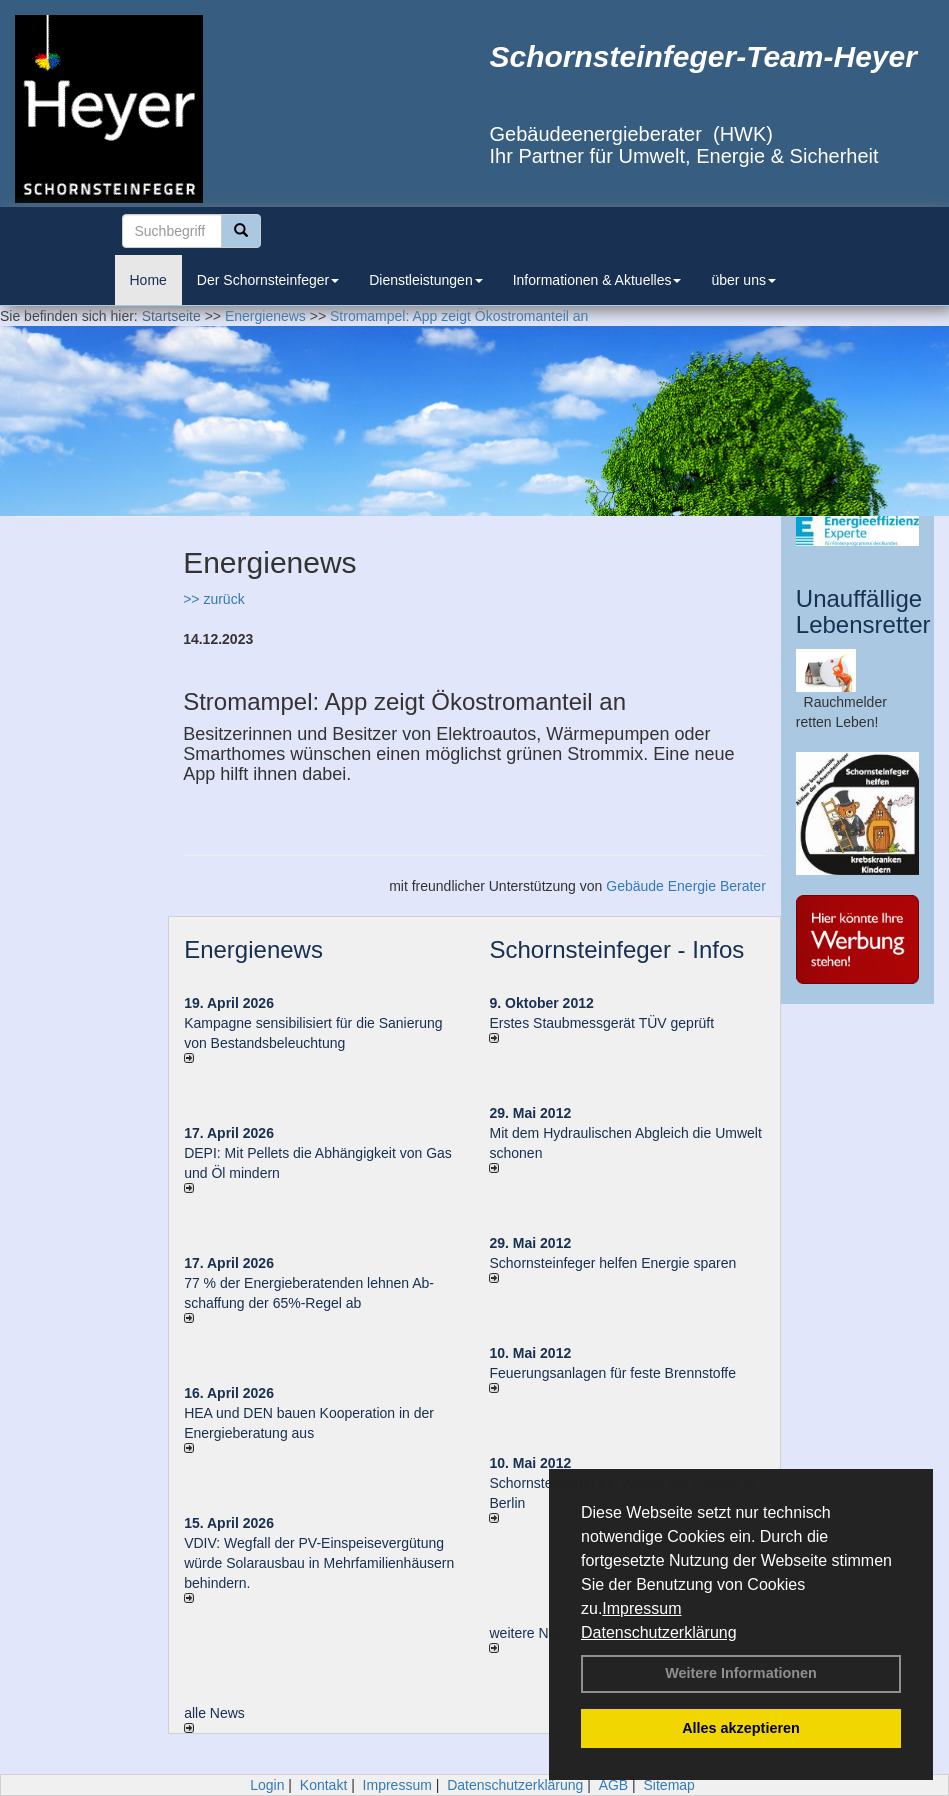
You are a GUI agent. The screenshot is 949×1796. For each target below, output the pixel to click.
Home (148, 280)
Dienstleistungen (426, 280)
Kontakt (323, 1785)
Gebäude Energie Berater (686, 886)
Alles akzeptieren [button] (741, 1728)
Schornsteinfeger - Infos (616, 949)
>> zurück (213, 599)
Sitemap (669, 1785)
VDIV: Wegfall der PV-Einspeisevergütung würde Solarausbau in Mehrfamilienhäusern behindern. (319, 1563)
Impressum (641, 1608)
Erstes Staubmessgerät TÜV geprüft (601, 1023)
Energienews (253, 949)
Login (267, 1785)
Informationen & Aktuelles (597, 280)
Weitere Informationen (741, 1673)
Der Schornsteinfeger (268, 280)
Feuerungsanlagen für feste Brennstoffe (612, 1373)
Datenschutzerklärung (659, 1632)
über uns (743, 280)
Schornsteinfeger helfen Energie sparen (612, 1263)
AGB (614, 1785)
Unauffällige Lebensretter (863, 611)
